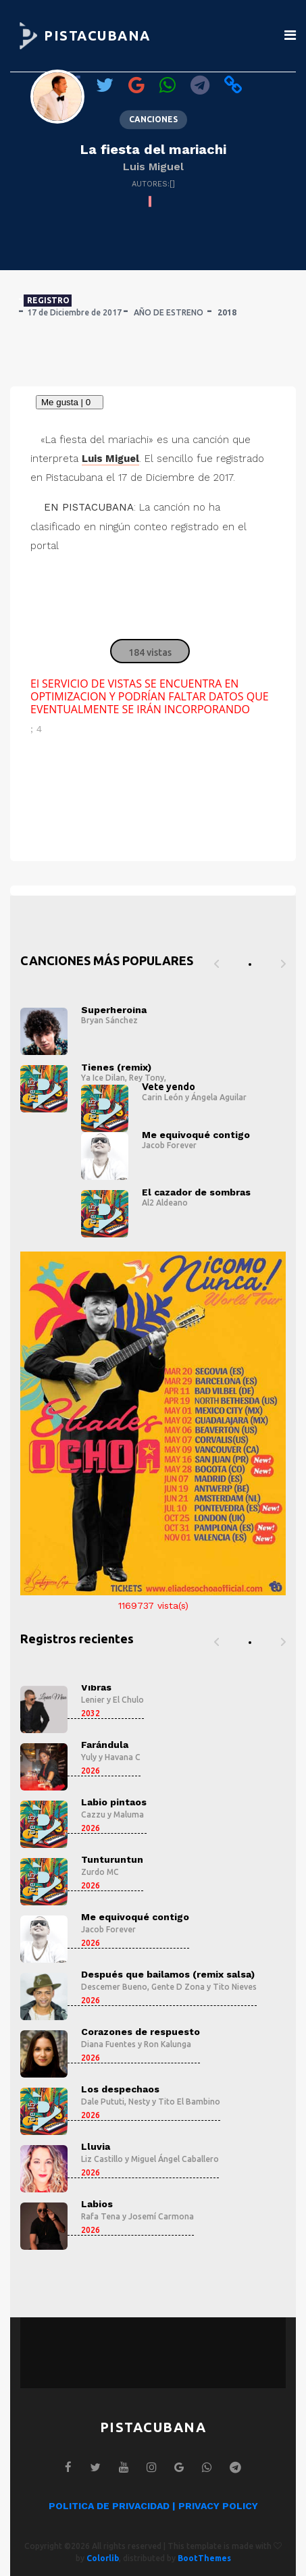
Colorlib (102, 2558)
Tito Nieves (235, 1986)
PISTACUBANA (97, 35)
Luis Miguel (153, 166)
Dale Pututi (102, 2101)
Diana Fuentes (108, 2044)
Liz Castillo (102, 2159)
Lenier (93, 1699)
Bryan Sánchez (109, 1020)
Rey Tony (146, 1077)
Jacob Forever (169, 1145)
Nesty (139, 2101)
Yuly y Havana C (111, 1757)
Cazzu (93, 1814)
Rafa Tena (100, 2216)
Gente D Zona (178, 1986)
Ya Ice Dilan (103, 1077)
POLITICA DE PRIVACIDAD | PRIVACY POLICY (153, 2505)
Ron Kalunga (167, 2044)
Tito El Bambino (189, 2101)
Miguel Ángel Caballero (175, 2159)
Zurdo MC (100, 1871)
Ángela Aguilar (219, 1097)
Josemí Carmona (161, 2216)
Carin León (162, 1097)
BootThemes (204, 2558)
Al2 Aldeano (165, 1202)
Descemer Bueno (114, 1986)
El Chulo (128, 1699)
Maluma (128, 1814)
